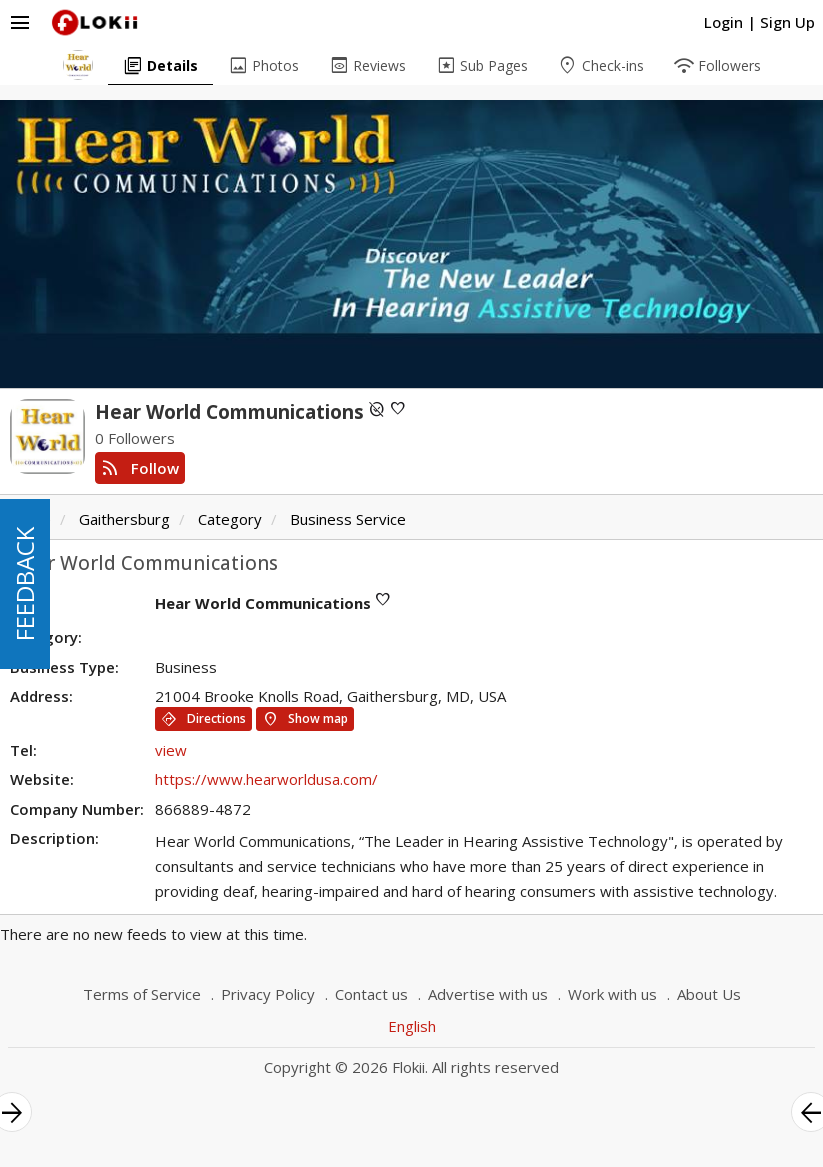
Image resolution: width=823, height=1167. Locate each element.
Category (230, 519)
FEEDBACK (24, 584)
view (171, 750)
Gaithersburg (124, 519)
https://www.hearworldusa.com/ (266, 779)
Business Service (348, 519)
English (412, 1026)
